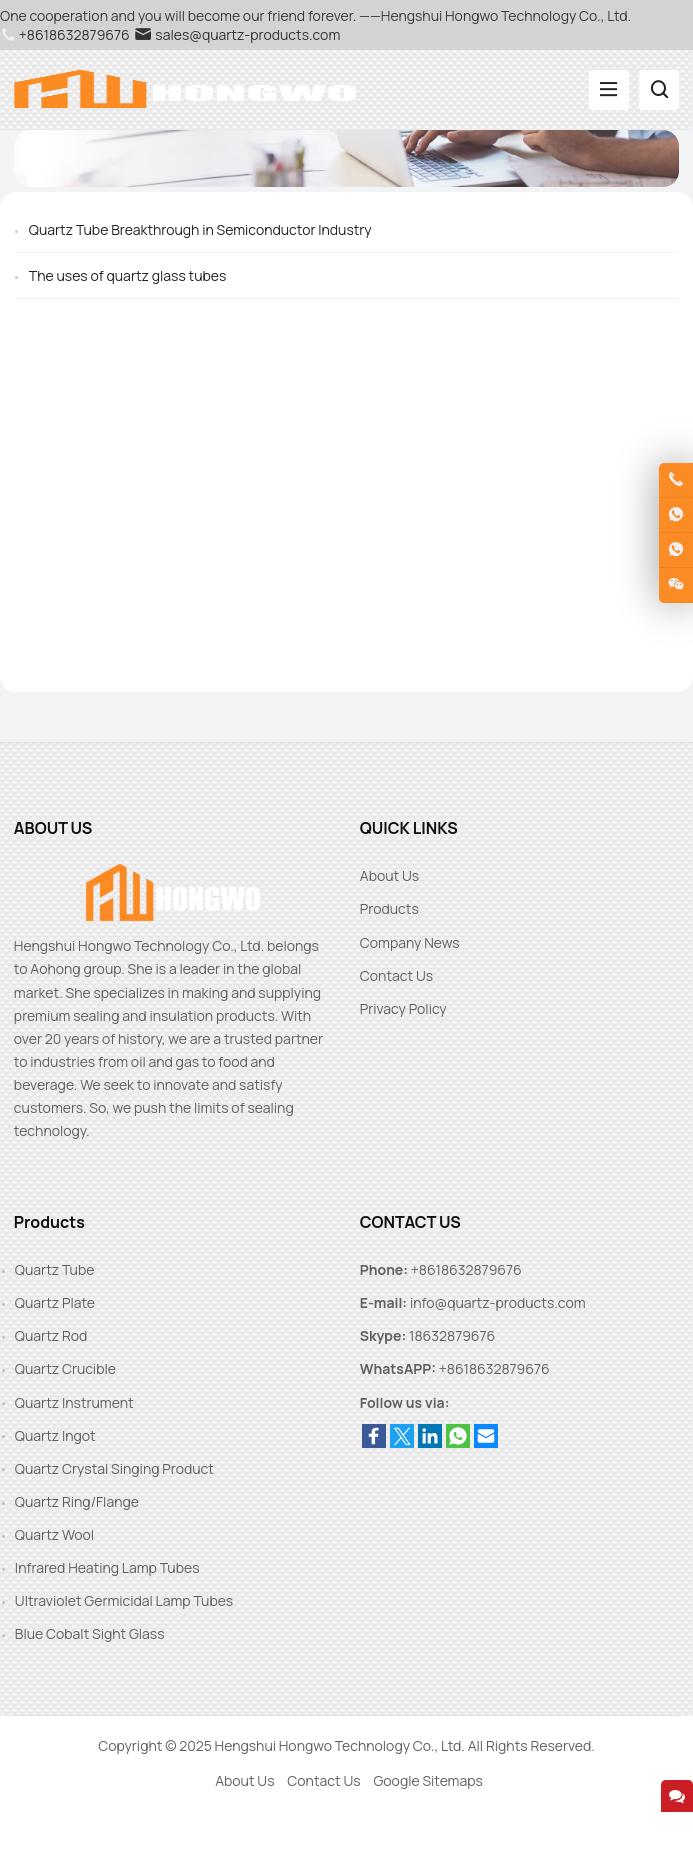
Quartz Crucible (65, 1368)
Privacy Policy (403, 1008)
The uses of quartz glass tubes (128, 275)
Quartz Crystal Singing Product (114, 1468)
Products (389, 908)
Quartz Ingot (55, 1435)
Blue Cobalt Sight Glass (90, 1633)
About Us (389, 875)
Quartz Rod (51, 1335)
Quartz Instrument (74, 1402)
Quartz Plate (55, 1302)
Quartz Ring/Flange (77, 1501)
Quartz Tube (55, 1269)
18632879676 (452, 1335)
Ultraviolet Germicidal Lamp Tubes (124, 1600)
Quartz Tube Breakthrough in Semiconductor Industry (200, 229)
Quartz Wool (54, 1534)
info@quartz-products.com (498, 1302)
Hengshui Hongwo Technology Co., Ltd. (340, 1745)
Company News (410, 942)
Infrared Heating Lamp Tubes (107, 1567)
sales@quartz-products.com (237, 34)
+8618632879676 (494, 1368)
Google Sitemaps (427, 1780)
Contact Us (396, 975)
